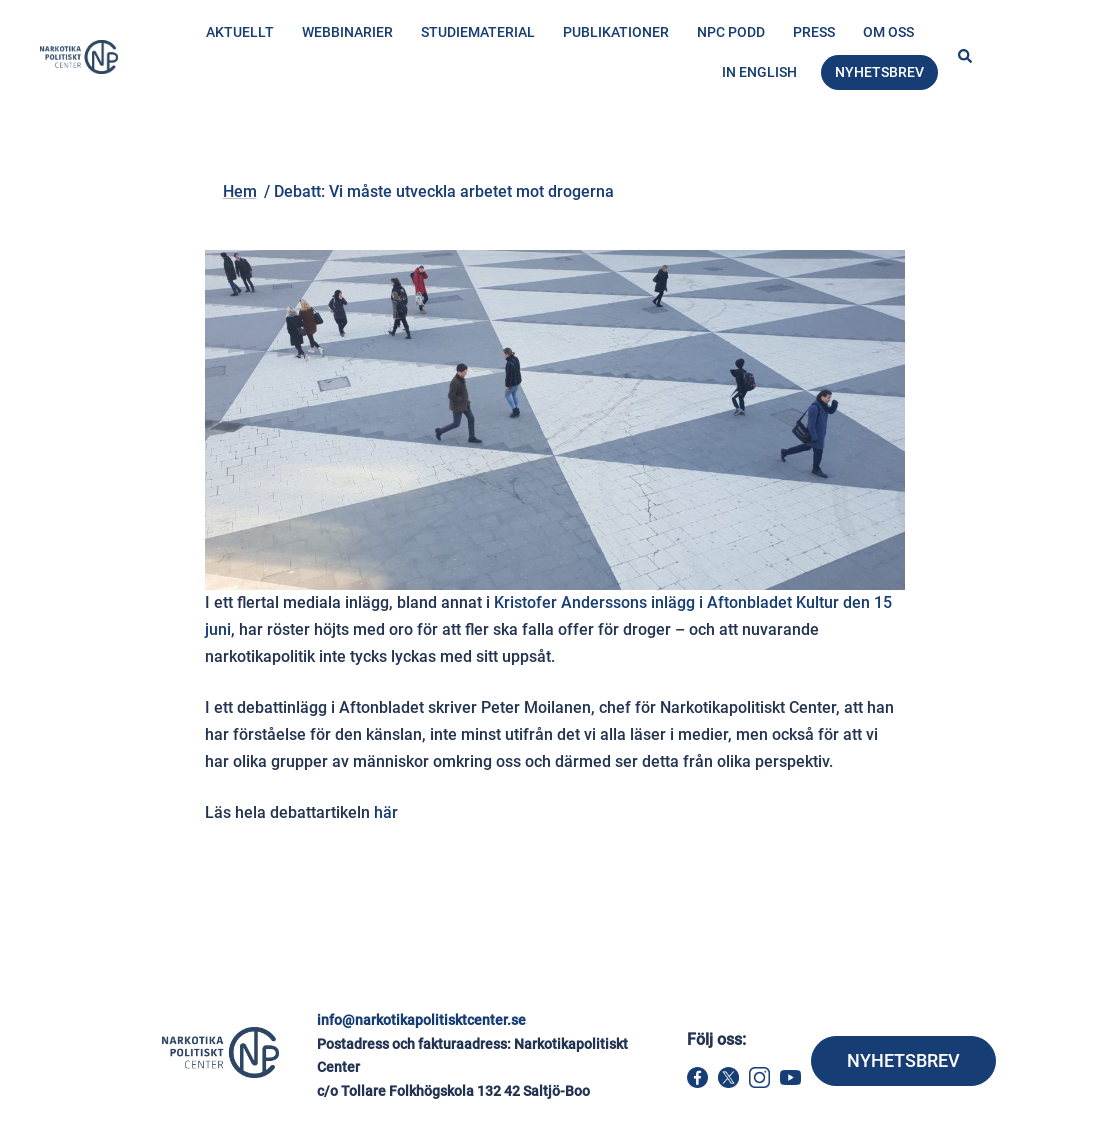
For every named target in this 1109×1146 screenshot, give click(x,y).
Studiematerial (478, 32)
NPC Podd (731, 32)
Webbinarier (347, 32)
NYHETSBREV (903, 1060)
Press (814, 32)
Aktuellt (240, 32)
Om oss (888, 32)
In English (759, 72)
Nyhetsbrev (879, 72)
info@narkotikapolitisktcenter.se (421, 1020)
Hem (247, 156)
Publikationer (616, 32)
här (386, 812)
